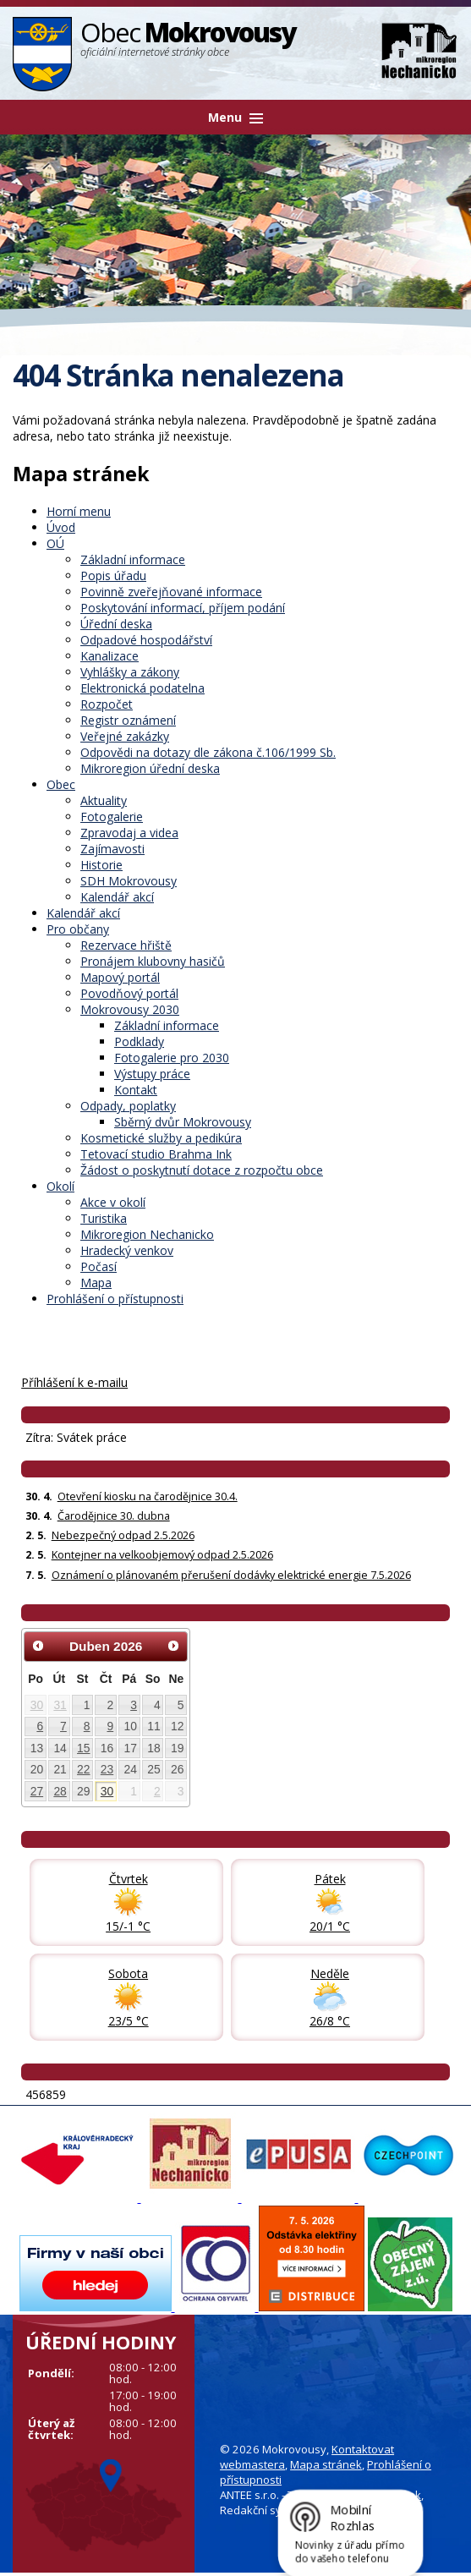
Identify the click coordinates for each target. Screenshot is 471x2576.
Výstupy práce (152, 1074)
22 (83, 1769)
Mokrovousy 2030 (129, 1009)
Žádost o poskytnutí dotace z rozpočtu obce (201, 1170)
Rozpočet (106, 704)
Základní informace (132, 559)
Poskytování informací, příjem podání (182, 608)
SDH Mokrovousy (128, 881)
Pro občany (78, 929)
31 (59, 1705)
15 (83, 1748)
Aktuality (103, 800)
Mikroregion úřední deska (150, 768)
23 (107, 1769)
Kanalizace (109, 656)
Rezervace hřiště (126, 945)
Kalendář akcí (117, 897)
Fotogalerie (111, 816)
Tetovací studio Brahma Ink (156, 1154)
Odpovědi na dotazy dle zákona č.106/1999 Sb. (208, 752)
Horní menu (79, 511)
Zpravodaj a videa (129, 833)
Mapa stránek (326, 2464)
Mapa (96, 1282)
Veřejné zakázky (124, 736)
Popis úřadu (113, 575)
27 (36, 1791)
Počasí (98, 1266)
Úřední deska (116, 624)
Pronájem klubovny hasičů (152, 961)
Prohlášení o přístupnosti (115, 1299)
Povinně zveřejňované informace (171, 592)
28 (59, 1791)
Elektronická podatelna (142, 688)
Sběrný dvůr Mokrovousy (182, 1122)
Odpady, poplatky (128, 1106)
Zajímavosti (112, 849)
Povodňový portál (129, 993)
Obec (61, 784)
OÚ (55, 543)
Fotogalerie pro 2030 (171, 1058)
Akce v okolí (112, 1202)
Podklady (139, 1041)
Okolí (60, 1186)
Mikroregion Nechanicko (147, 1234)
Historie (101, 865)
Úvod (61, 527)
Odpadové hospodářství (146, 640)
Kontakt (135, 1090)
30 (36, 1705)
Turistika (103, 1218)
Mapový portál (120, 977)
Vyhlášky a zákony (129, 672)
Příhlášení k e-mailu (74, 1382)
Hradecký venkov (126, 1250)
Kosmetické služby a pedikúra (161, 1138)
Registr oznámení (128, 720)
